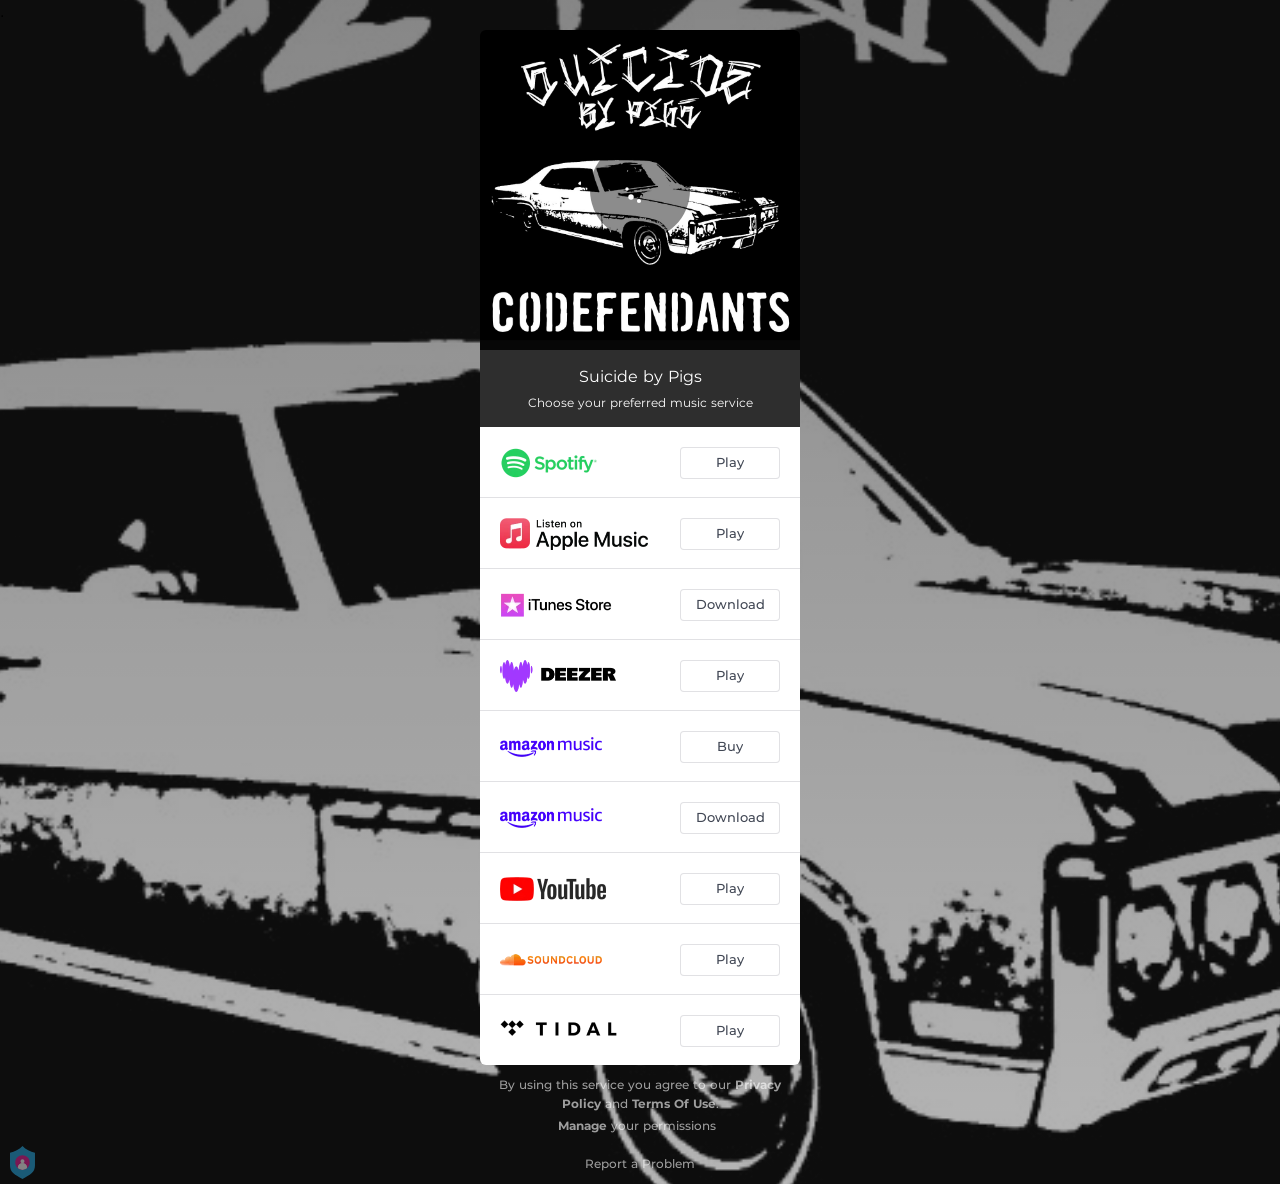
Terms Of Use (674, 1103)
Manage (582, 1125)
